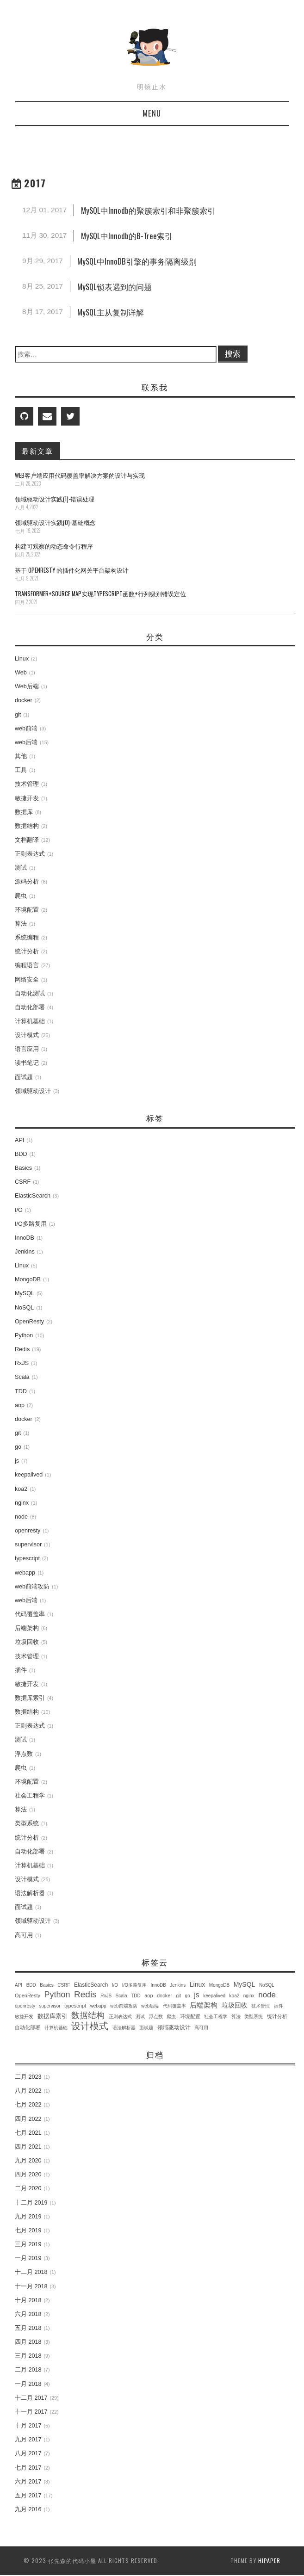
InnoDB (24, 1238)
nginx (22, 1503)
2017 (35, 183)
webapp (25, 1572)
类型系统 (27, 1823)
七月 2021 (28, 2133)
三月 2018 (28, 2356)
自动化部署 (30, 1007)
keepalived (29, 1474)
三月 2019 (28, 2244)
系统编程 (27, 937)
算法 (21, 923)
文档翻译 (27, 840)
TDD (21, 1391)
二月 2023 (28, 2077)
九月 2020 (28, 2160)
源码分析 (27, 881)
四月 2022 (28, 2119)
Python (24, 1335)
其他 (21, 756)
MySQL (24, 1293)
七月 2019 (28, 2230)
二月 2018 (28, 2369)
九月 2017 (28, 2439)
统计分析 (27, 951)
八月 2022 (28, 2091)
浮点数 (24, 1754)
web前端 (26, 728)
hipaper (269, 2560)
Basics (23, 1168)
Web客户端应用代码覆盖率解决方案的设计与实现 (80, 475)
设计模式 (27, 1035)
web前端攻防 (32, 1586)
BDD (21, 1154)
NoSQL (24, 1307)
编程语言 (27, 965)
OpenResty (29, 1321)
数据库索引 (30, 1698)
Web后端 (27, 686)
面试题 (24, 1077)
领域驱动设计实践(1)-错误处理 (54, 498)
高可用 (24, 1935)
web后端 (26, 742)
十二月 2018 (31, 2272)
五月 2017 (28, 2495)
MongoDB (28, 1279)
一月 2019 (28, 2258)
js (17, 1461)
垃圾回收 (27, 1642)
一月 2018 (28, 2384)
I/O (19, 1210)
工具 (21, 770)
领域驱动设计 (33, 1091)
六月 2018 (28, 2314)
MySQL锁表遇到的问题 (114, 286)
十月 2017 (28, 2425)
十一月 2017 (31, 2412)
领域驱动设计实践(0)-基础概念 (55, 522)
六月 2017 (28, 2481)
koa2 (21, 1489)
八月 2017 (28, 2453)
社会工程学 (30, 1795)
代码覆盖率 (30, 1614)
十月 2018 (28, 2300)
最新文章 (37, 450)
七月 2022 (28, 2104)
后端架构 (27, 1628)
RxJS (22, 1363)
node (21, 1516)
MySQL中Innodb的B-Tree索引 (127, 235)
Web (21, 672)
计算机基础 (30, 1021)
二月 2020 (28, 2188)
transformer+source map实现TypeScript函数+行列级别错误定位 (100, 593)
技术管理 (27, 784)
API (19, 1140)
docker (23, 700)
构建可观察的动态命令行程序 (54, 546)
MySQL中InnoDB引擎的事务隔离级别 (137, 261)
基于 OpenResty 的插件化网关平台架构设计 (72, 570)
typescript (27, 1558)
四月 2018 (28, 2342)
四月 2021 (28, 2147)
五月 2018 (28, 2328)
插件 (21, 1670)
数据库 (24, 812)
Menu (152, 113)
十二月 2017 (31, 2398)
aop (20, 1405)
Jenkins (25, 1251)
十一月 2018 (31, 2286)
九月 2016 (28, 2509)
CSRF (23, 1182)
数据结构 (27, 826)
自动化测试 (30, 993)
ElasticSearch (32, 1195)
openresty (27, 1530)
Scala (22, 1377)
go (18, 1447)
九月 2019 (28, 2216)
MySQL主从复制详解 (110, 312)
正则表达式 (30, 854)
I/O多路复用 (31, 1224)
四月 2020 (28, 2174)
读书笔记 (27, 1063)
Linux (22, 658)
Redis (22, 1349)
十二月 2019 (31, 2202)
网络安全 (27, 979)
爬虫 (21, 896)
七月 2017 (28, 2468)
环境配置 (27, 910)
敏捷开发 (27, 798)
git (18, 714)
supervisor (28, 1544)
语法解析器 (30, 1893)
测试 (21, 868)
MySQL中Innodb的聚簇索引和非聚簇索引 (148, 210)
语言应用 (27, 1049)
